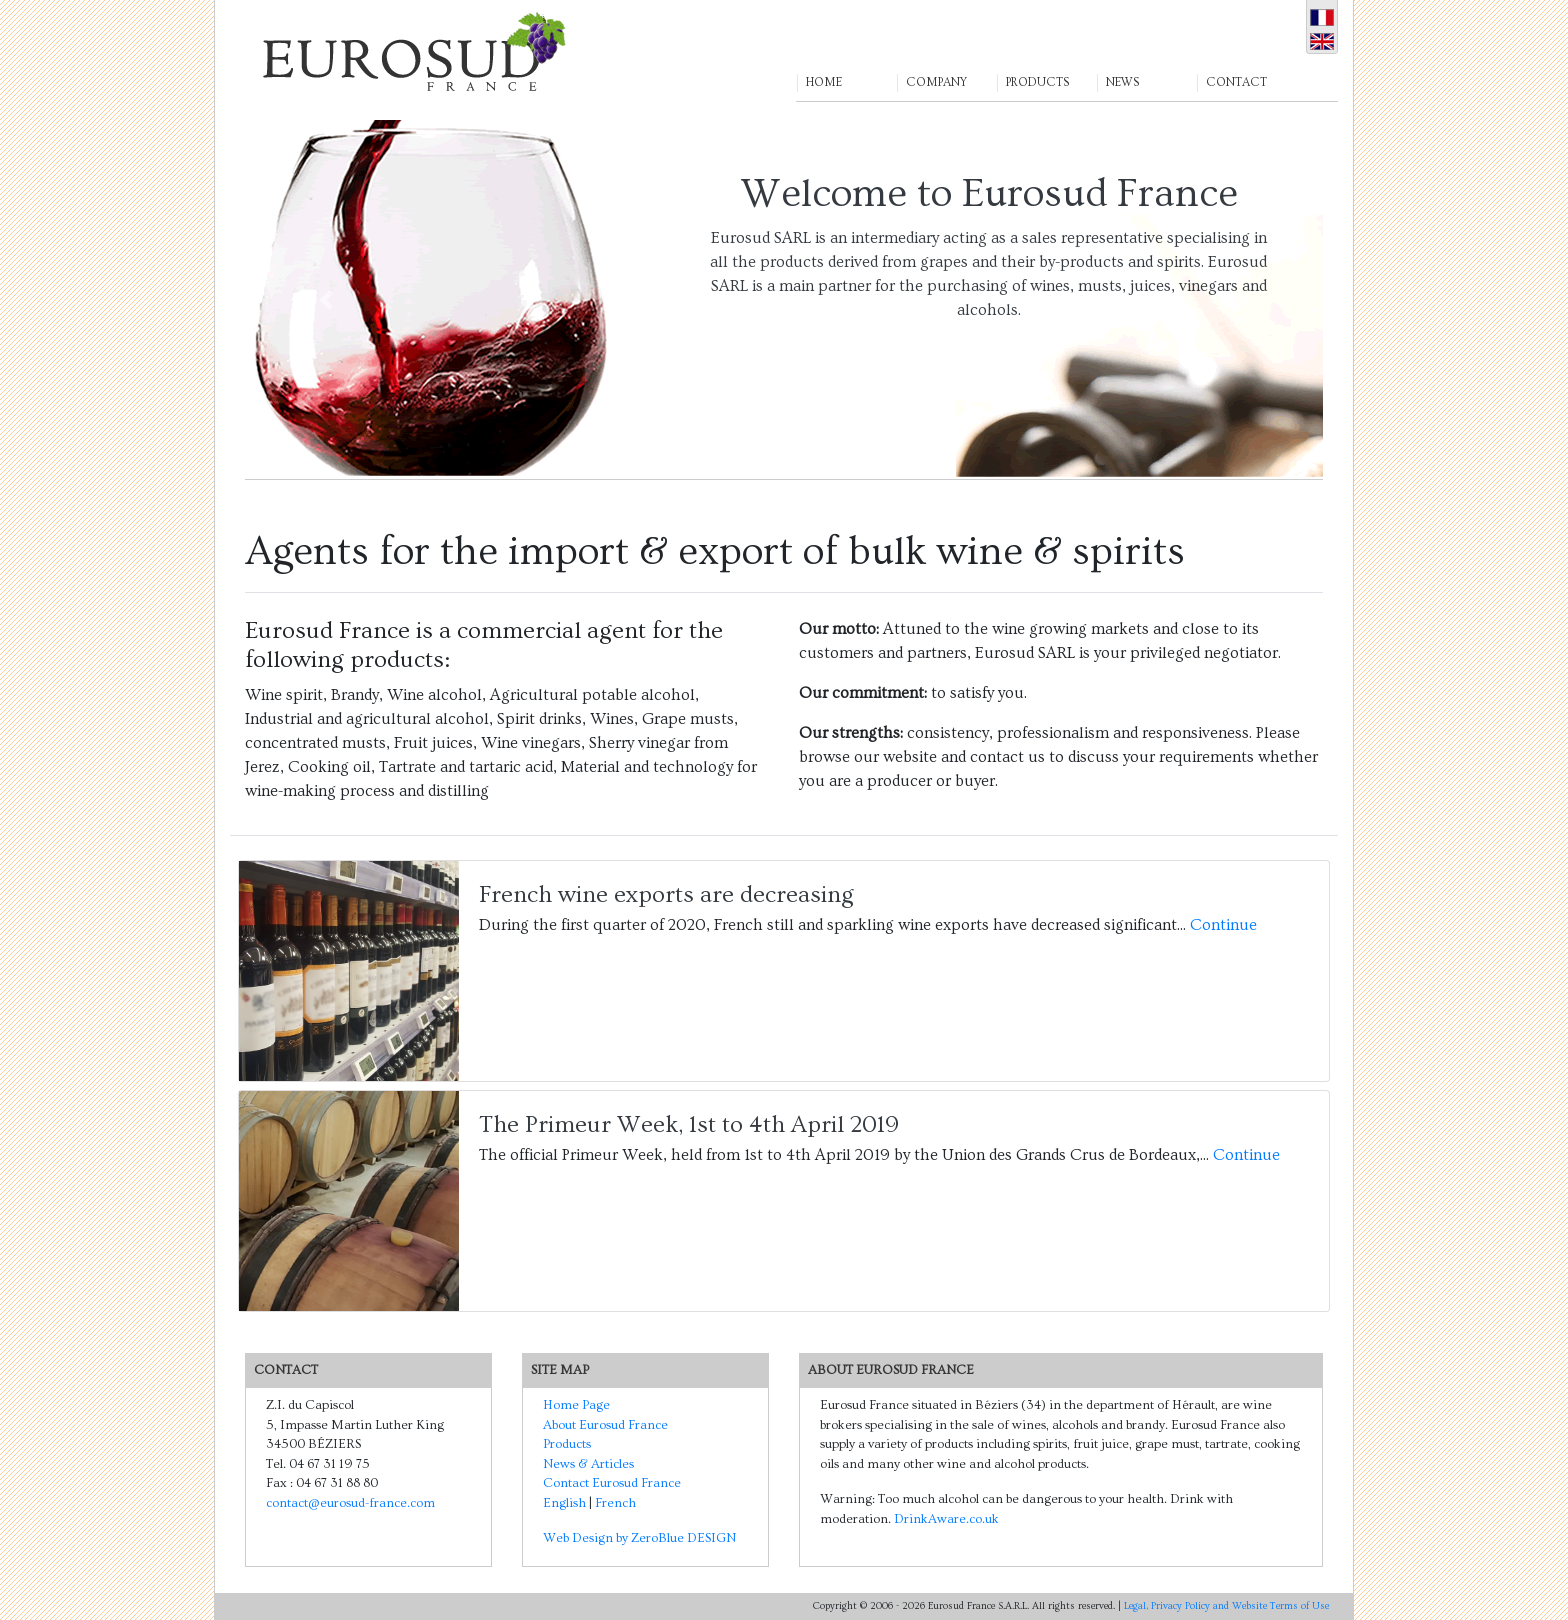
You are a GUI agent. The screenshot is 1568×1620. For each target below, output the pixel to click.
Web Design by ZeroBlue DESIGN (639, 1538)
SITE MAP (560, 1370)
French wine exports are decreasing (666, 894)
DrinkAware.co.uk (946, 1519)
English (564, 1503)
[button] (846, 51)
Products (567, 1444)
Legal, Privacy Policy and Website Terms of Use (1226, 1606)
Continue (1223, 925)
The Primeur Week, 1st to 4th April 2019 (689, 1124)
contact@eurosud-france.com (350, 1503)
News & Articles (588, 1464)
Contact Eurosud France (612, 1483)
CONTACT (286, 1370)
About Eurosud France (605, 1425)
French (615, 1503)
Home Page (576, 1405)
